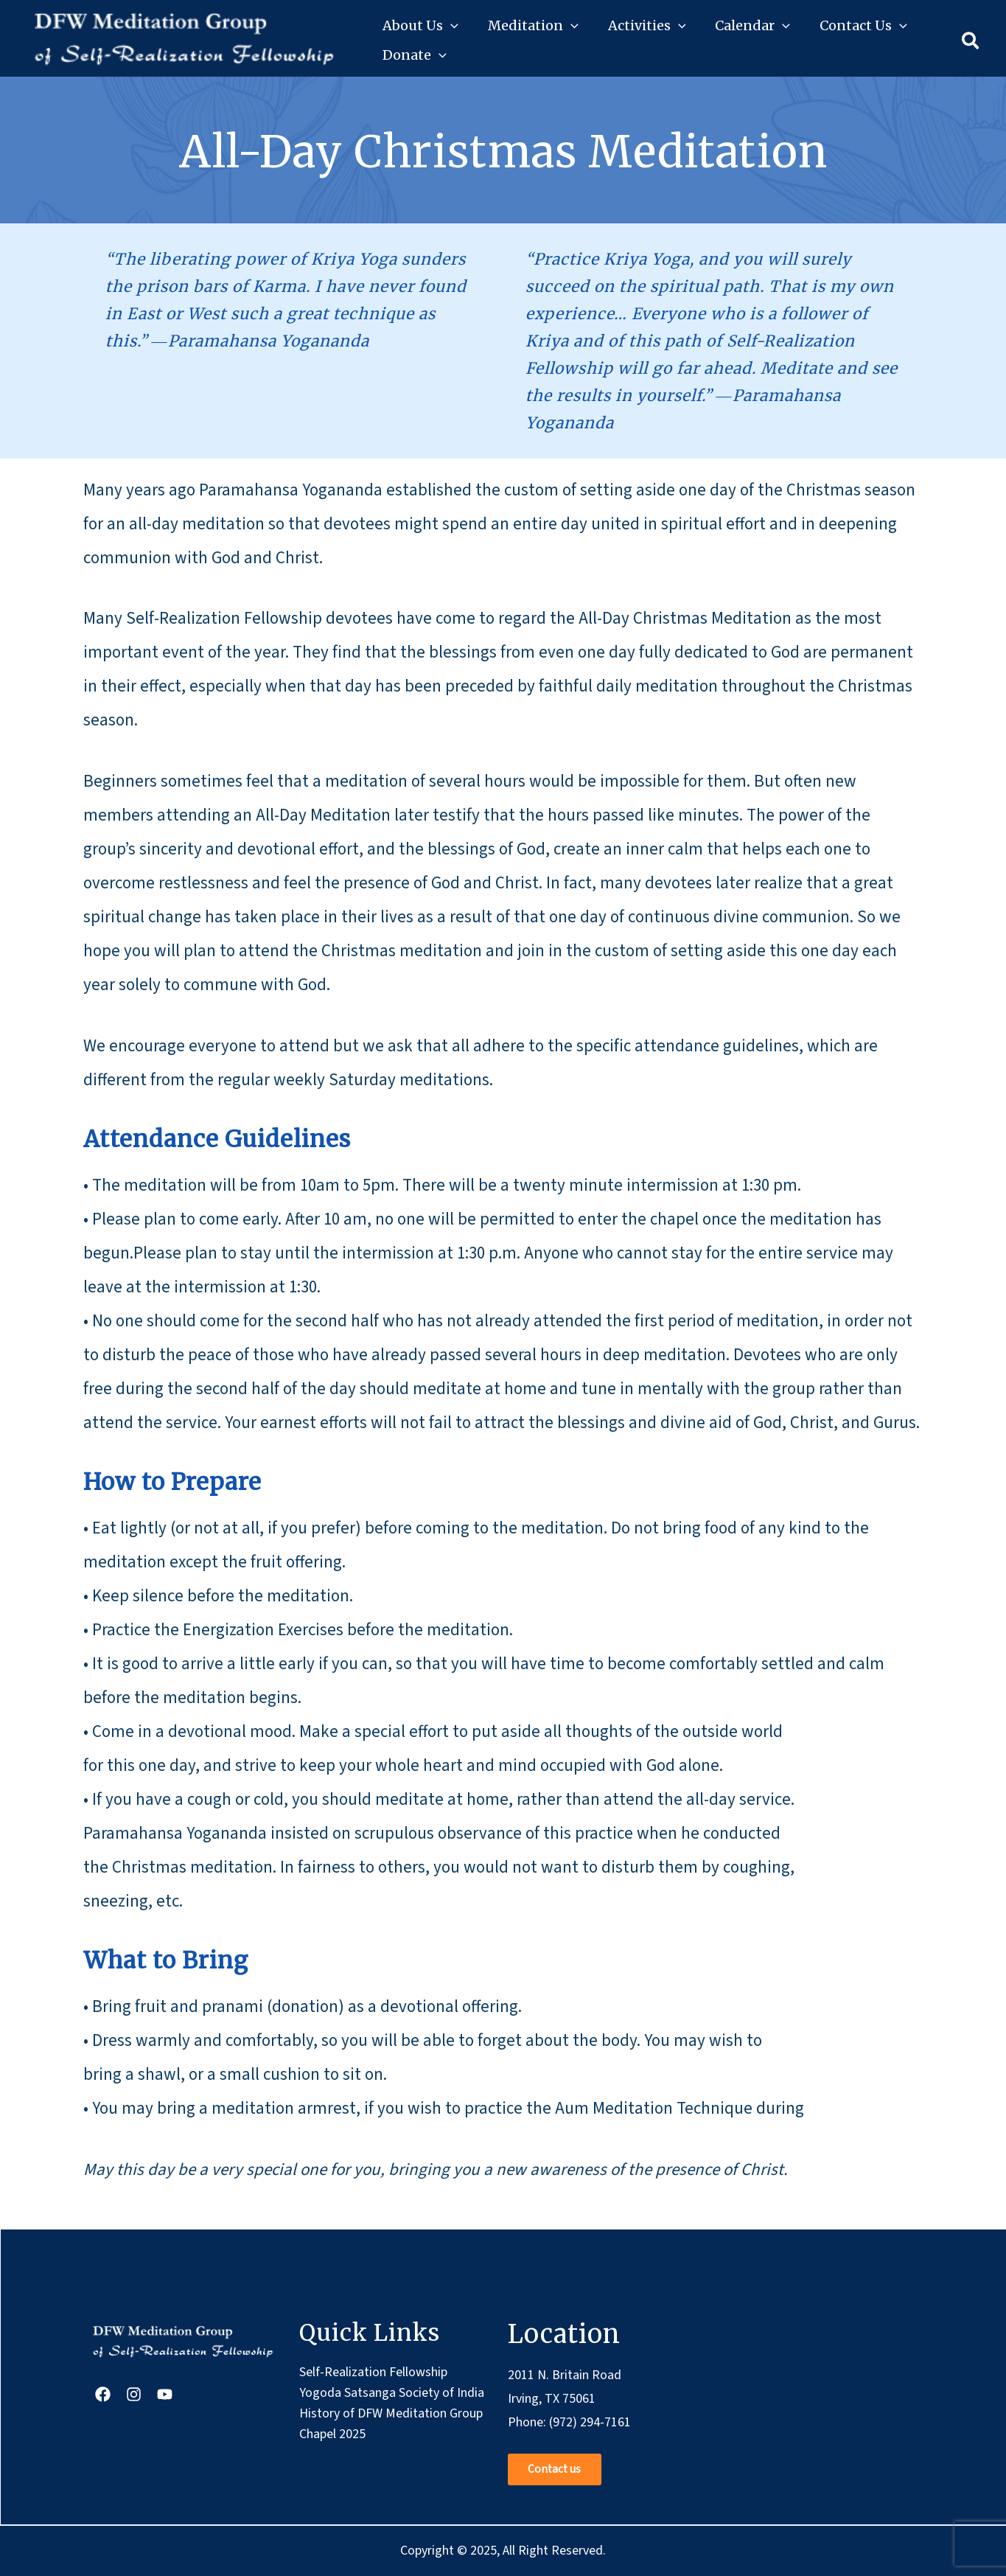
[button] (450, 26)
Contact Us (863, 26)
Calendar (752, 26)
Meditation (533, 26)
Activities (647, 26)
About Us (420, 26)
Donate (415, 55)
